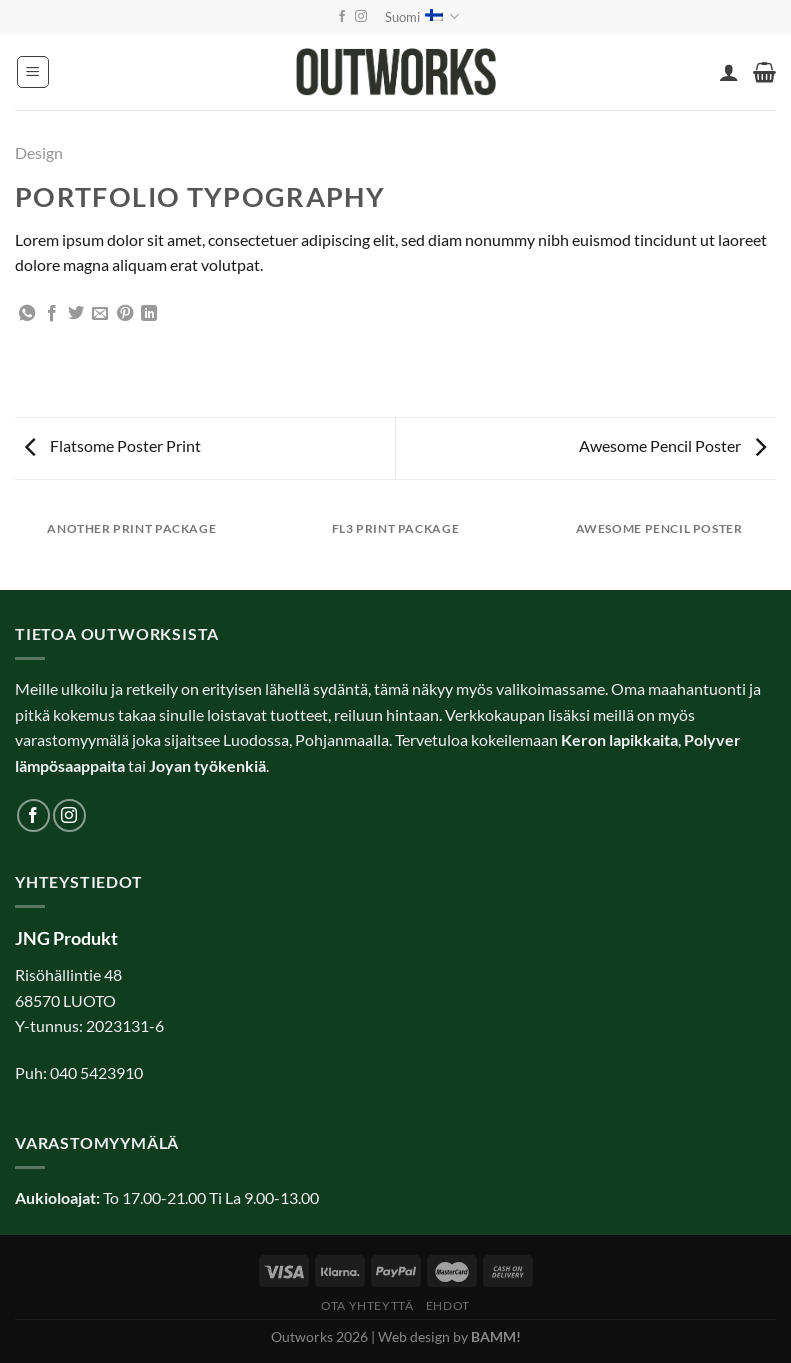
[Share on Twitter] (76, 314)
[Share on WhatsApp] (27, 314)
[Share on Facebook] (52, 314)
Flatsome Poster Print (113, 445)
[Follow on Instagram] (361, 17)
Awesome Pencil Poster (672, 445)
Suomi (422, 16)
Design (39, 152)
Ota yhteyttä (367, 1305)
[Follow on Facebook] (342, 17)
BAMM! (496, 1336)
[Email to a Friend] (100, 314)
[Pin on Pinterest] (125, 314)
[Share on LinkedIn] (149, 314)
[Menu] (33, 72)
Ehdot (448, 1305)
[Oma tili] (729, 72)
